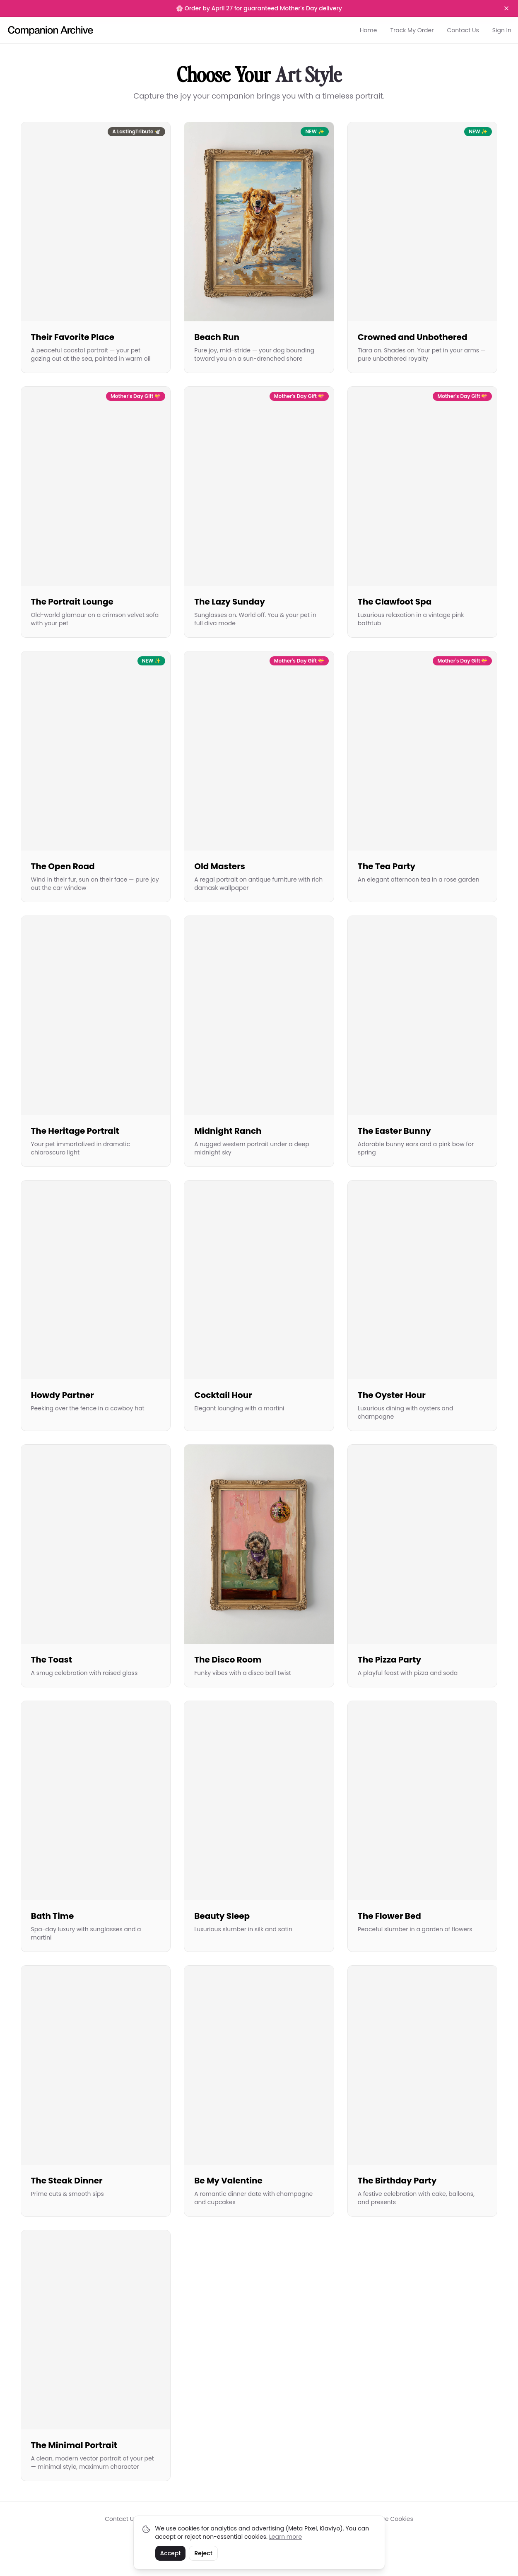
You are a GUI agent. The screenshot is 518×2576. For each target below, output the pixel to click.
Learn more (285, 2537)
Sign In (501, 30)
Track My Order (412, 30)
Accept (170, 2553)
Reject (203, 2553)
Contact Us (463, 30)
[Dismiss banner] (506, 8)
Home (368, 30)
